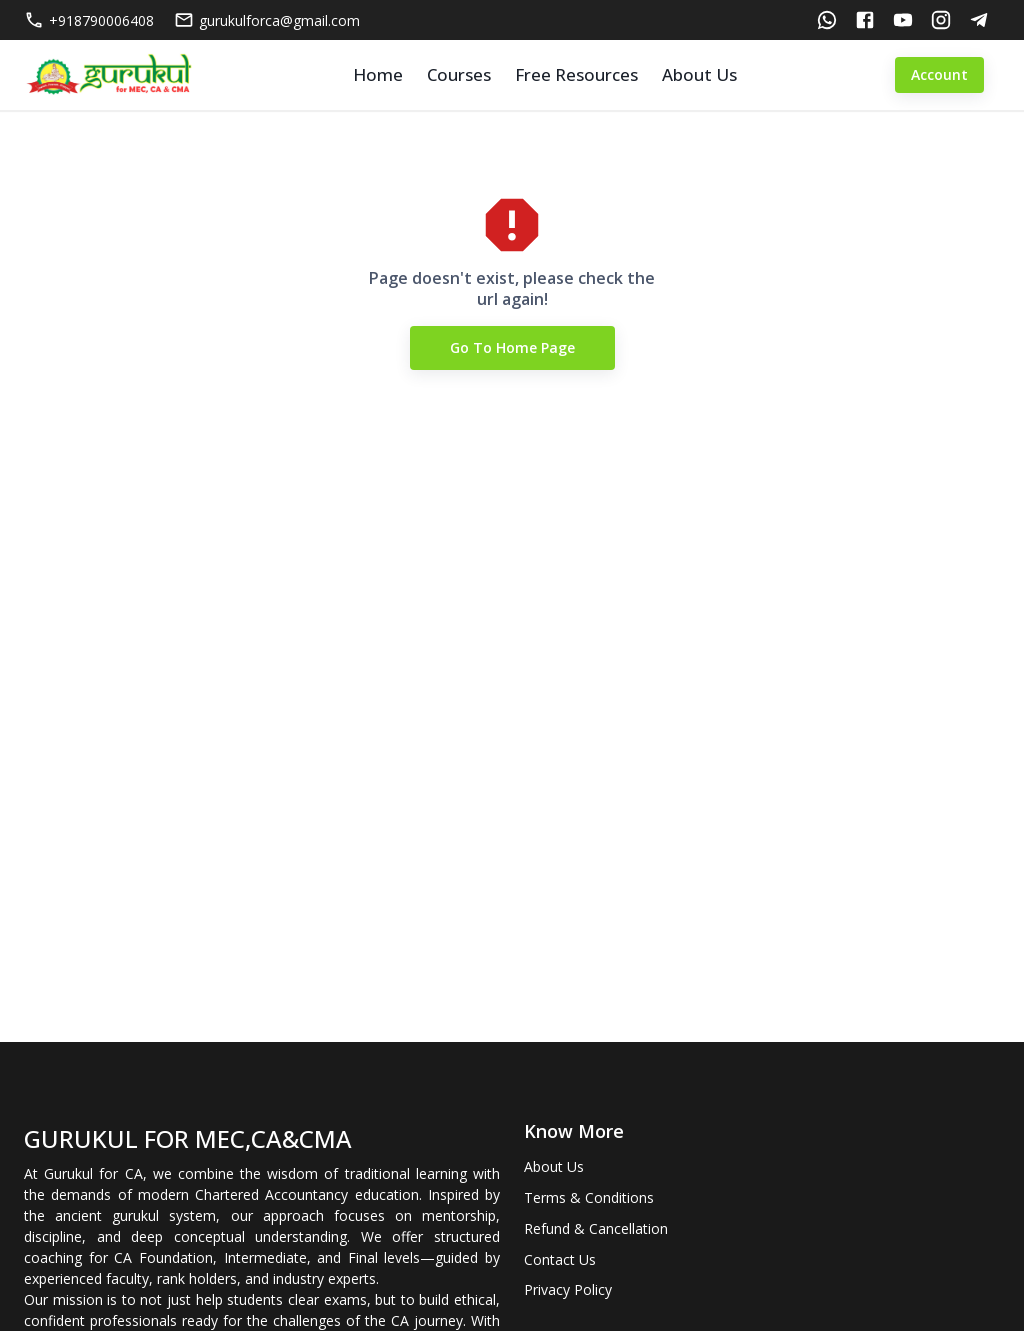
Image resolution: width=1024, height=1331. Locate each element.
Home (378, 74)
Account (939, 75)
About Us (699, 74)
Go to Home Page (512, 348)
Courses (459, 74)
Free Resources (576, 74)
